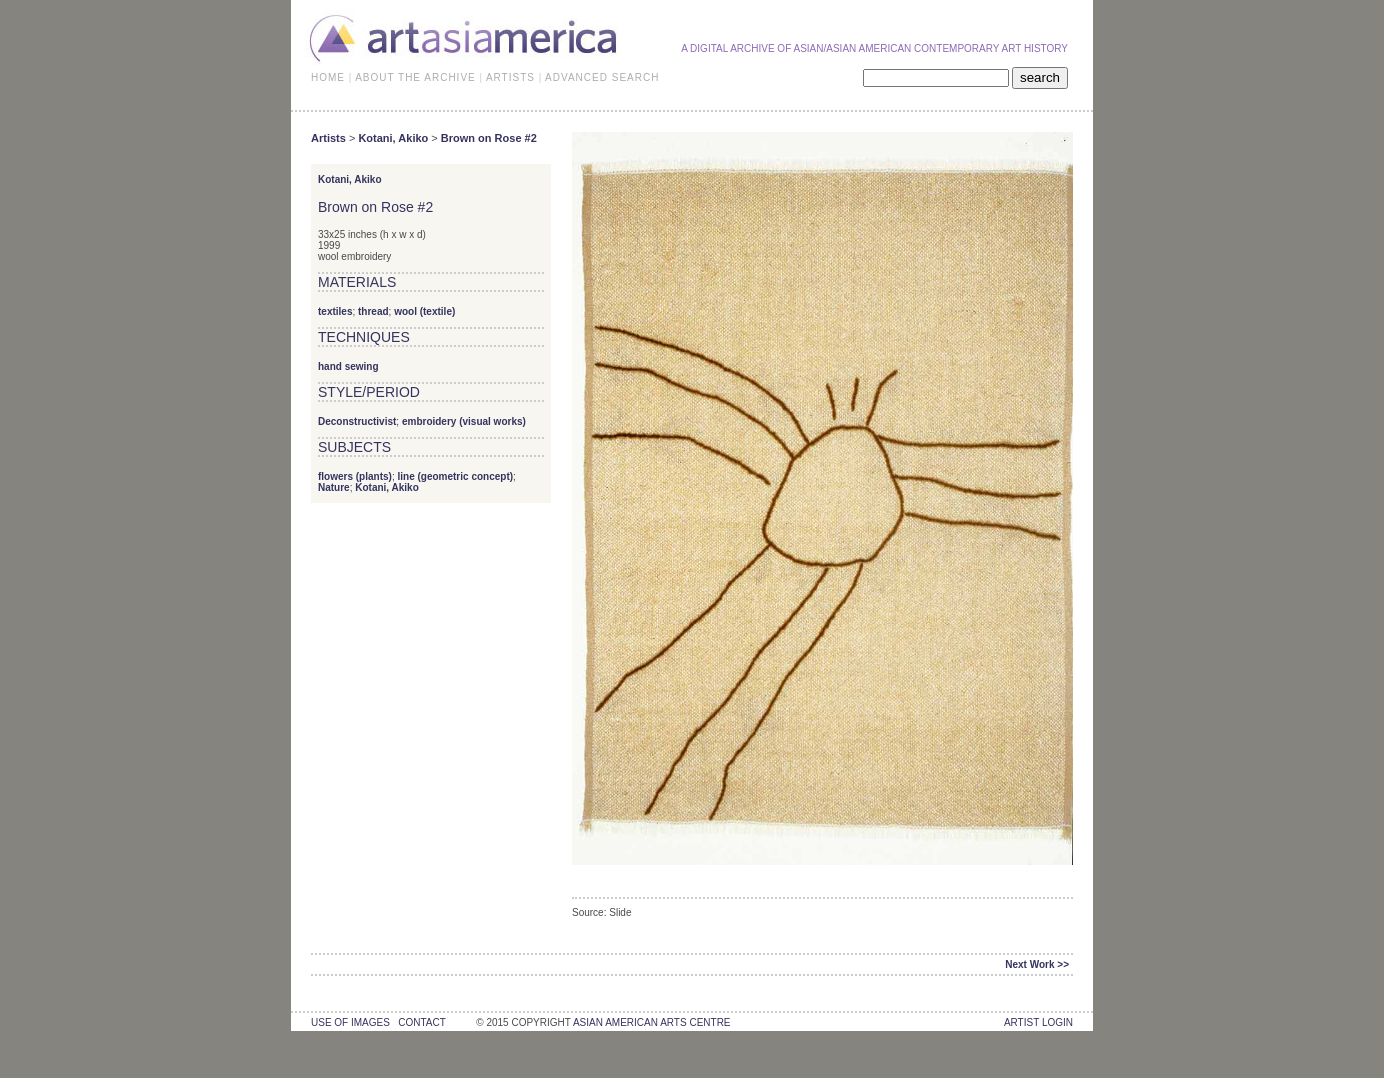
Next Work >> (1037, 964)
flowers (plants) (355, 476)
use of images (350, 1022)
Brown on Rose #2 (489, 138)
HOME (328, 77)
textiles (335, 311)
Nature (334, 487)
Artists (328, 138)
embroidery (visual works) (464, 421)
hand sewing (348, 366)
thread (373, 311)
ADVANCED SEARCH (602, 77)
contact (421, 1022)
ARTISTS (510, 77)
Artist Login (1038, 1022)
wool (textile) (424, 311)
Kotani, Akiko (393, 138)
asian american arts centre (652, 1022)
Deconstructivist (357, 421)
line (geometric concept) (455, 476)
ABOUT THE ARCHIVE (415, 77)
